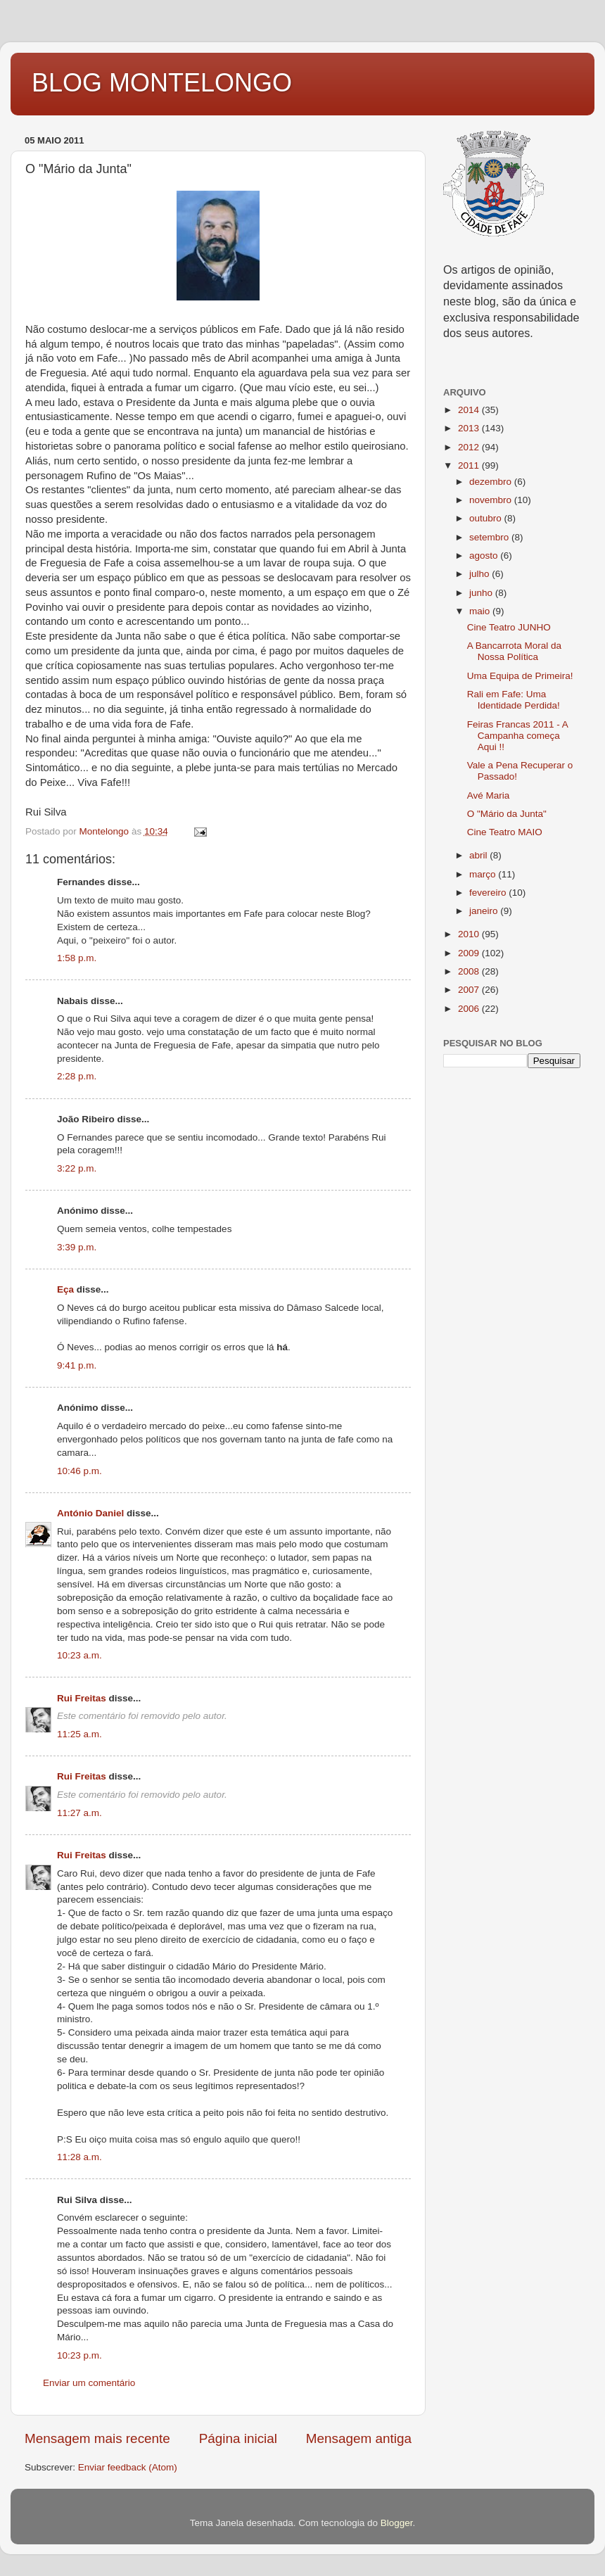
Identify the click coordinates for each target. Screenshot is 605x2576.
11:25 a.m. (79, 1734)
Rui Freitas (81, 1698)
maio (480, 611)
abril (479, 855)
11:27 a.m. (79, 1813)
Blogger (397, 2523)
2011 (470, 465)
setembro (490, 537)
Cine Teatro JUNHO (509, 627)
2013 (470, 428)
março (483, 874)
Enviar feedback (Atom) (127, 2467)
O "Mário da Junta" (507, 813)
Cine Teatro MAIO (504, 832)
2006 (470, 1008)
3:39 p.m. (76, 1247)
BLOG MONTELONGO (162, 82)
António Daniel (90, 1513)
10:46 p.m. (79, 1471)
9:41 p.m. (76, 1365)
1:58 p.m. (76, 958)
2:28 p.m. (76, 1076)
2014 (470, 410)
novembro (491, 500)
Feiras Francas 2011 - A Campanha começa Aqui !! (517, 735)
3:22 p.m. (76, 1168)
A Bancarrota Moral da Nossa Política (514, 651)
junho (482, 593)
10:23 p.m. (79, 2355)
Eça (65, 1289)
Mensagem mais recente (97, 2438)
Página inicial (238, 2438)
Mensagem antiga (359, 2438)
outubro (486, 518)
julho (480, 574)
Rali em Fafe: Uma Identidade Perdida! (513, 700)
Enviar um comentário (89, 2383)
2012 (470, 447)
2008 (470, 971)
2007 (470, 989)
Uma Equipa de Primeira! (520, 676)
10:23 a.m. (79, 1655)
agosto (484, 555)
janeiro (484, 911)
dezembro (491, 481)
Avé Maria (488, 795)
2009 (470, 953)
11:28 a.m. (79, 2157)
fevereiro (489, 892)
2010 (470, 934)
